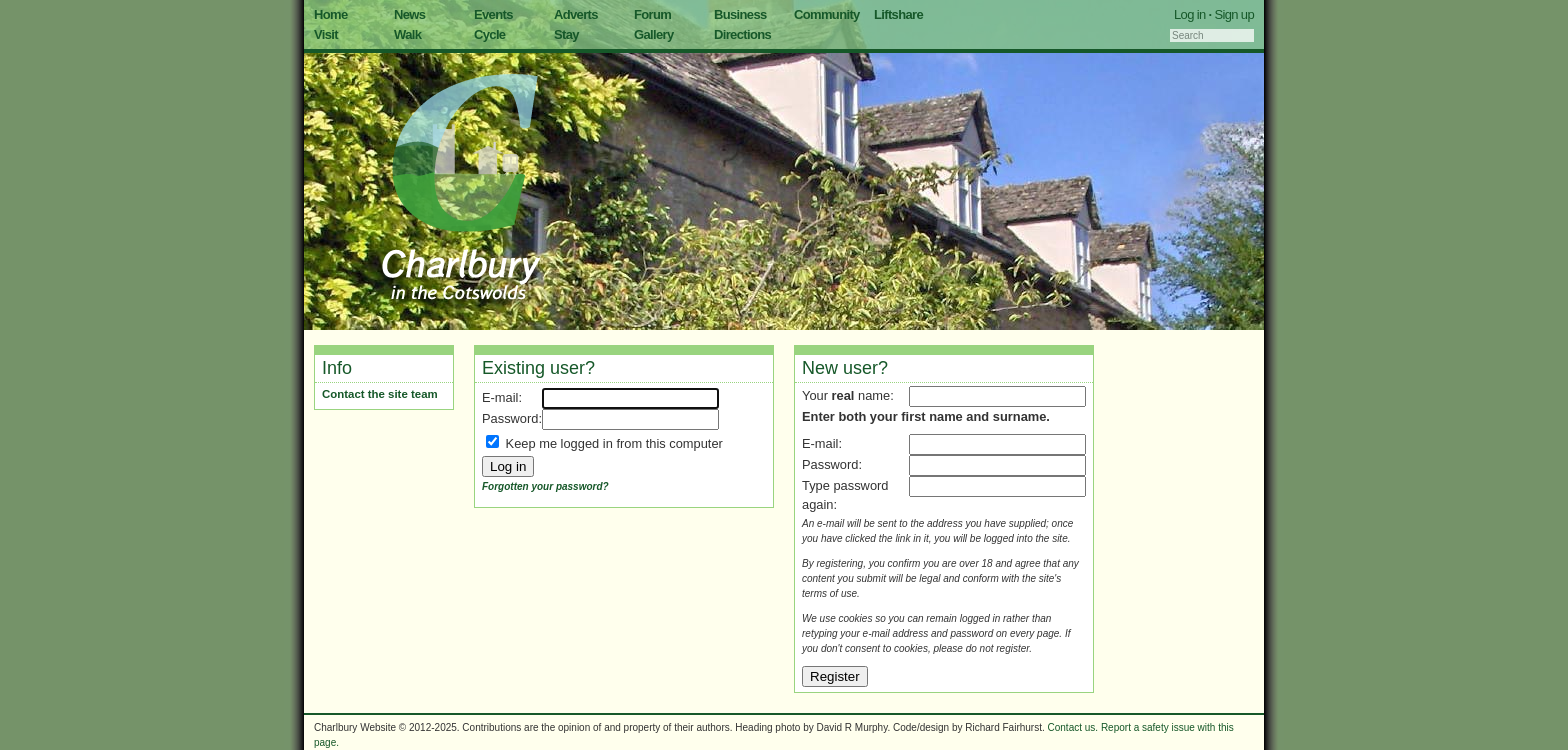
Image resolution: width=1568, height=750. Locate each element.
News (409, 14)
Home (331, 14)
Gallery (654, 34)
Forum (652, 14)
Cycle (489, 34)
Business (740, 14)
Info (337, 368)
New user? (845, 368)
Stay (566, 34)
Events (493, 14)
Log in (1190, 14)
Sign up (1234, 14)
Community (827, 14)
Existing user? (538, 368)
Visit (326, 34)
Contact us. (1073, 727)
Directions (742, 34)
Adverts (576, 14)
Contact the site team (380, 394)
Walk (407, 34)
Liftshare (898, 14)
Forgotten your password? (545, 486)
